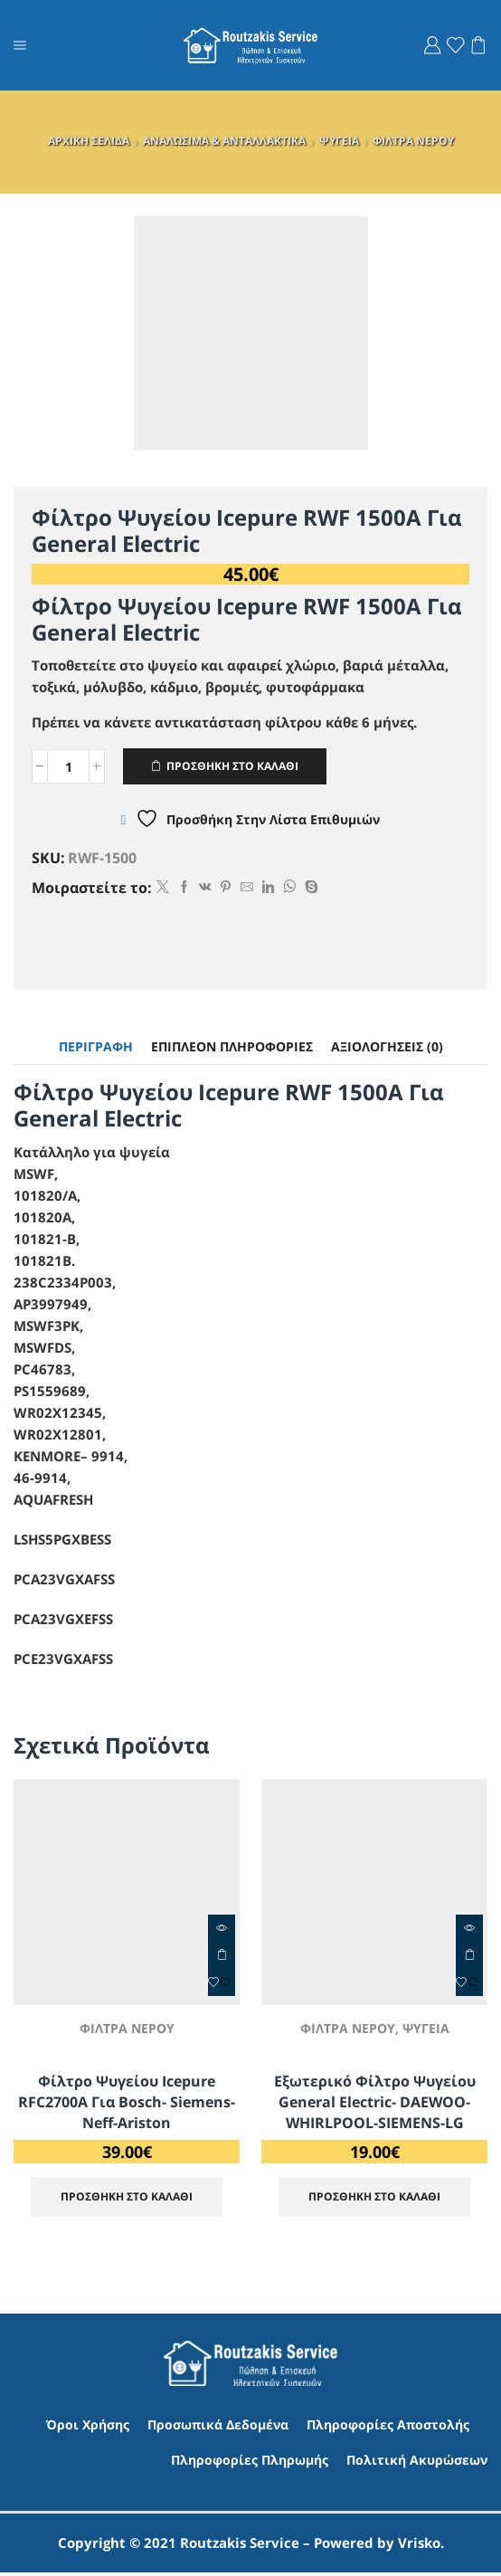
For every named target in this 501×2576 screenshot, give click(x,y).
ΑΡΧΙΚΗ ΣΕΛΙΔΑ (88, 140)
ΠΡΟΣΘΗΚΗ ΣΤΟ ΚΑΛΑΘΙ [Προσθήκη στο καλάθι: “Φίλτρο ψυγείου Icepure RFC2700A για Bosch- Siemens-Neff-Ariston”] (221, 1955)
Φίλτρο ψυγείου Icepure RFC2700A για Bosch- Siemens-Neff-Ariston (126, 2102)
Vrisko (419, 2546)
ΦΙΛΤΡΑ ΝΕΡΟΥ (413, 140)
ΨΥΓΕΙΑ (339, 140)
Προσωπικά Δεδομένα (217, 2427)
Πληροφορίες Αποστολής (388, 2427)
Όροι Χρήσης (87, 2427)
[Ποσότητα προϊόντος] (68, 767)
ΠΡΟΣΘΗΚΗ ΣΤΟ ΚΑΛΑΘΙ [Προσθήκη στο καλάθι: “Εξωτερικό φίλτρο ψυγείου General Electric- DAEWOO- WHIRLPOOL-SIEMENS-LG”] (469, 1955)
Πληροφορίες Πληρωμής (249, 2462)
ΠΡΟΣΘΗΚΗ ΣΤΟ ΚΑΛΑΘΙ (233, 766)
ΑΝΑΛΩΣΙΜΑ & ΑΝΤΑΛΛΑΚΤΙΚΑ (224, 140)
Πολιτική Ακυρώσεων (416, 2462)
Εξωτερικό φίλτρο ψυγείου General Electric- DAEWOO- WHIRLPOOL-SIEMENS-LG (375, 2102)
